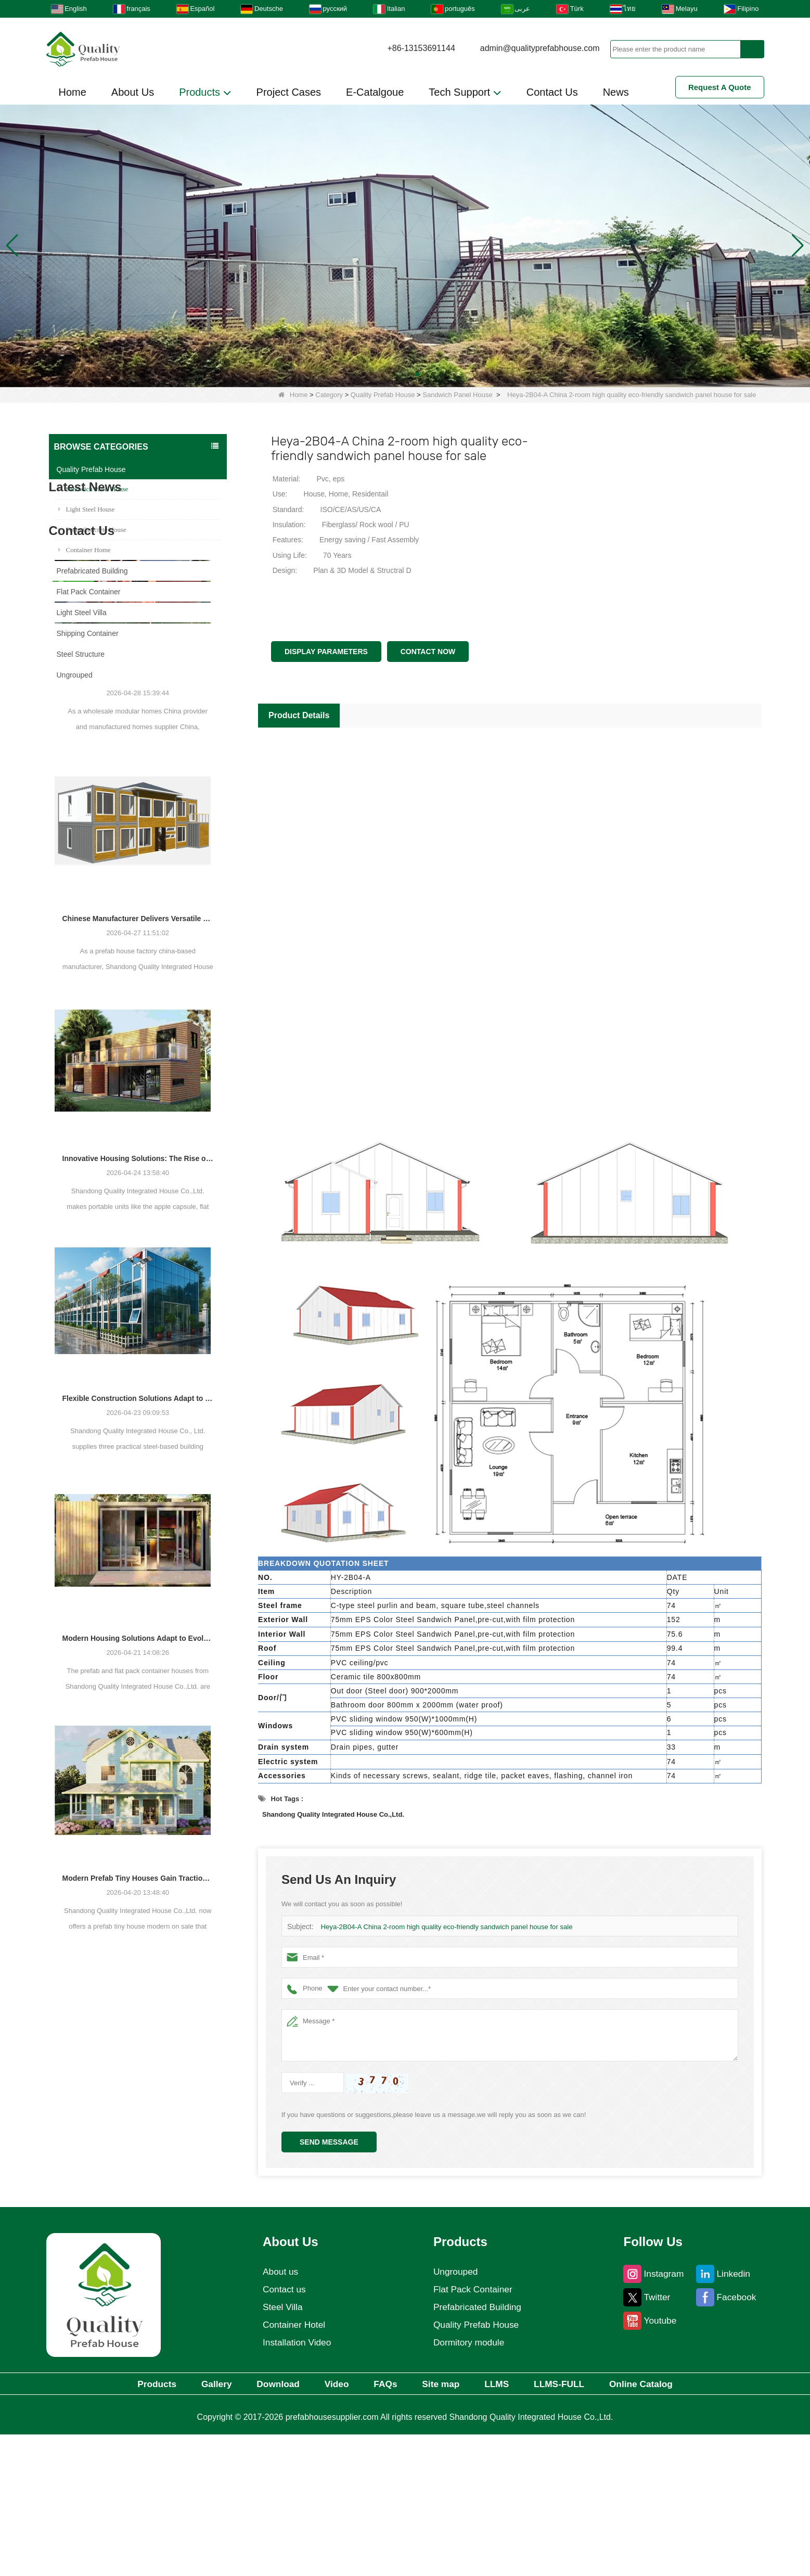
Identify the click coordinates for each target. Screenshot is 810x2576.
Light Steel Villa (82, 612)
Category (329, 395)
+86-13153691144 (421, 48)
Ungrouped (75, 675)
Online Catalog (662, 2525)
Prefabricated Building (92, 571)
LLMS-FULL (574, 2525)
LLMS (506, 2525)
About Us (132, 92)
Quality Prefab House (383, 395)
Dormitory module (469, 2483)
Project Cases (289, 92)
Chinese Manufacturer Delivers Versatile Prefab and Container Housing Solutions (138, 1150)
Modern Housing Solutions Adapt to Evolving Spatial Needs (138, 1870)
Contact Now (428, 651)
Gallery (199, 2525)
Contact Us (552, 92)
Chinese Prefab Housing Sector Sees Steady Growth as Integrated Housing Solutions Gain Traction (138, 910)
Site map (445, 2525)
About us (279, 2412)
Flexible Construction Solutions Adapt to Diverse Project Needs (138, 1630)
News (616, 92)
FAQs (384, 2525)
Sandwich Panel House (457, 395)
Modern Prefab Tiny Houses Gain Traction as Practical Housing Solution (138, 2110)
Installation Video (296, 2483)
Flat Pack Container (89, 592)
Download (267, 2525)
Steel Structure (81, 654)
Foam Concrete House (92, 529)
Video (331, 2525)
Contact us (283, 2430)
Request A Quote (719, 87)
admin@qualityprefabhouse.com (540, 48)
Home (72, 92)
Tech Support (465, 92)
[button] (393, 374)
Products (205, 92)
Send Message (329, 2142)
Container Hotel (293, 2465)
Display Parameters (326, 651)
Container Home (84, 550)
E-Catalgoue (375, 92)
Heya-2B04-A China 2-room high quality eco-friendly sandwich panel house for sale (444, 1927)
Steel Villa (281, 2447)
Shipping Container (88, 633)
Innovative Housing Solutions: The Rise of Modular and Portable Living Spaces (138, 1390)
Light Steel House (86, 509)
